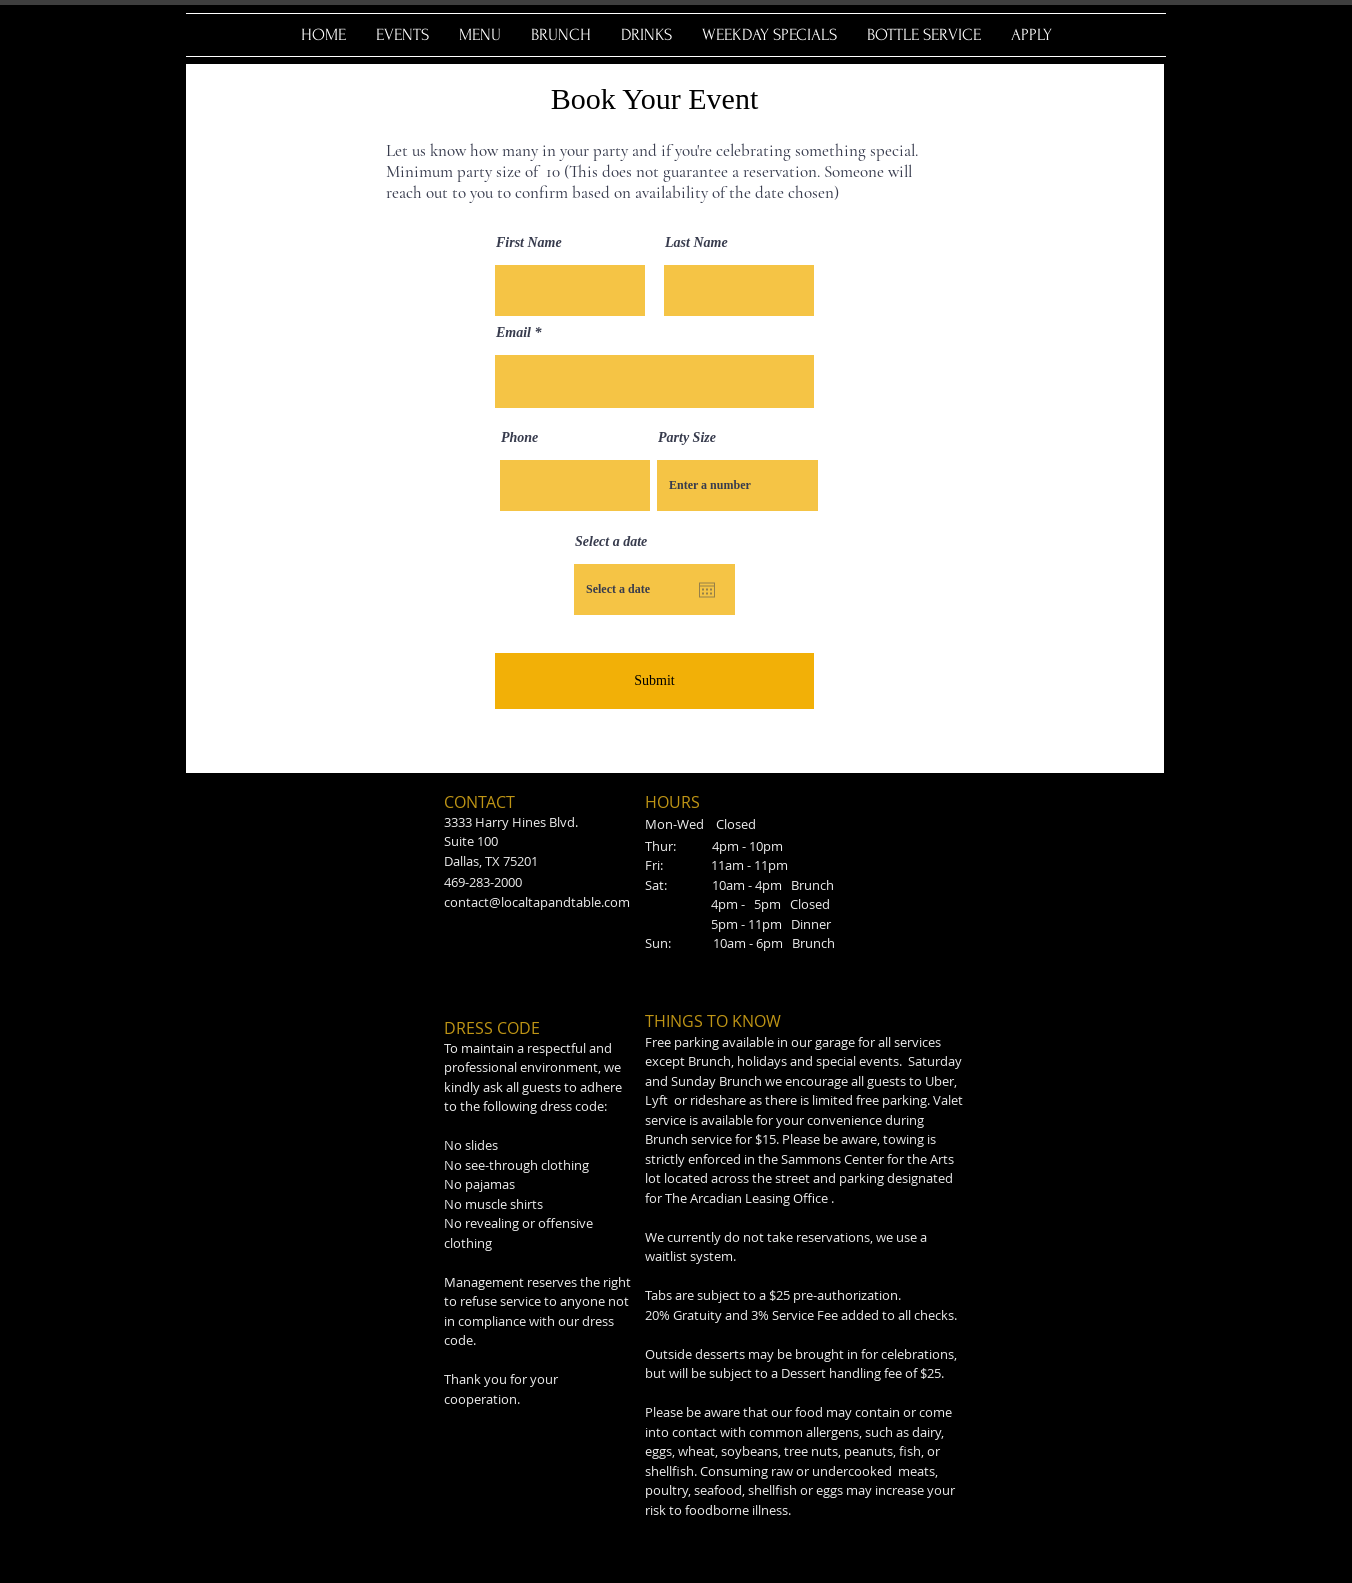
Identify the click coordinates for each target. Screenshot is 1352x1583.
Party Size (687, 438)
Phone (519, 438)
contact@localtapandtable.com (537, 902)
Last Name (696, 243)
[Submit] (654, 681)
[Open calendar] (707, 590)
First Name (529, 243)
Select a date (611, 542)
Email (513, 333)
